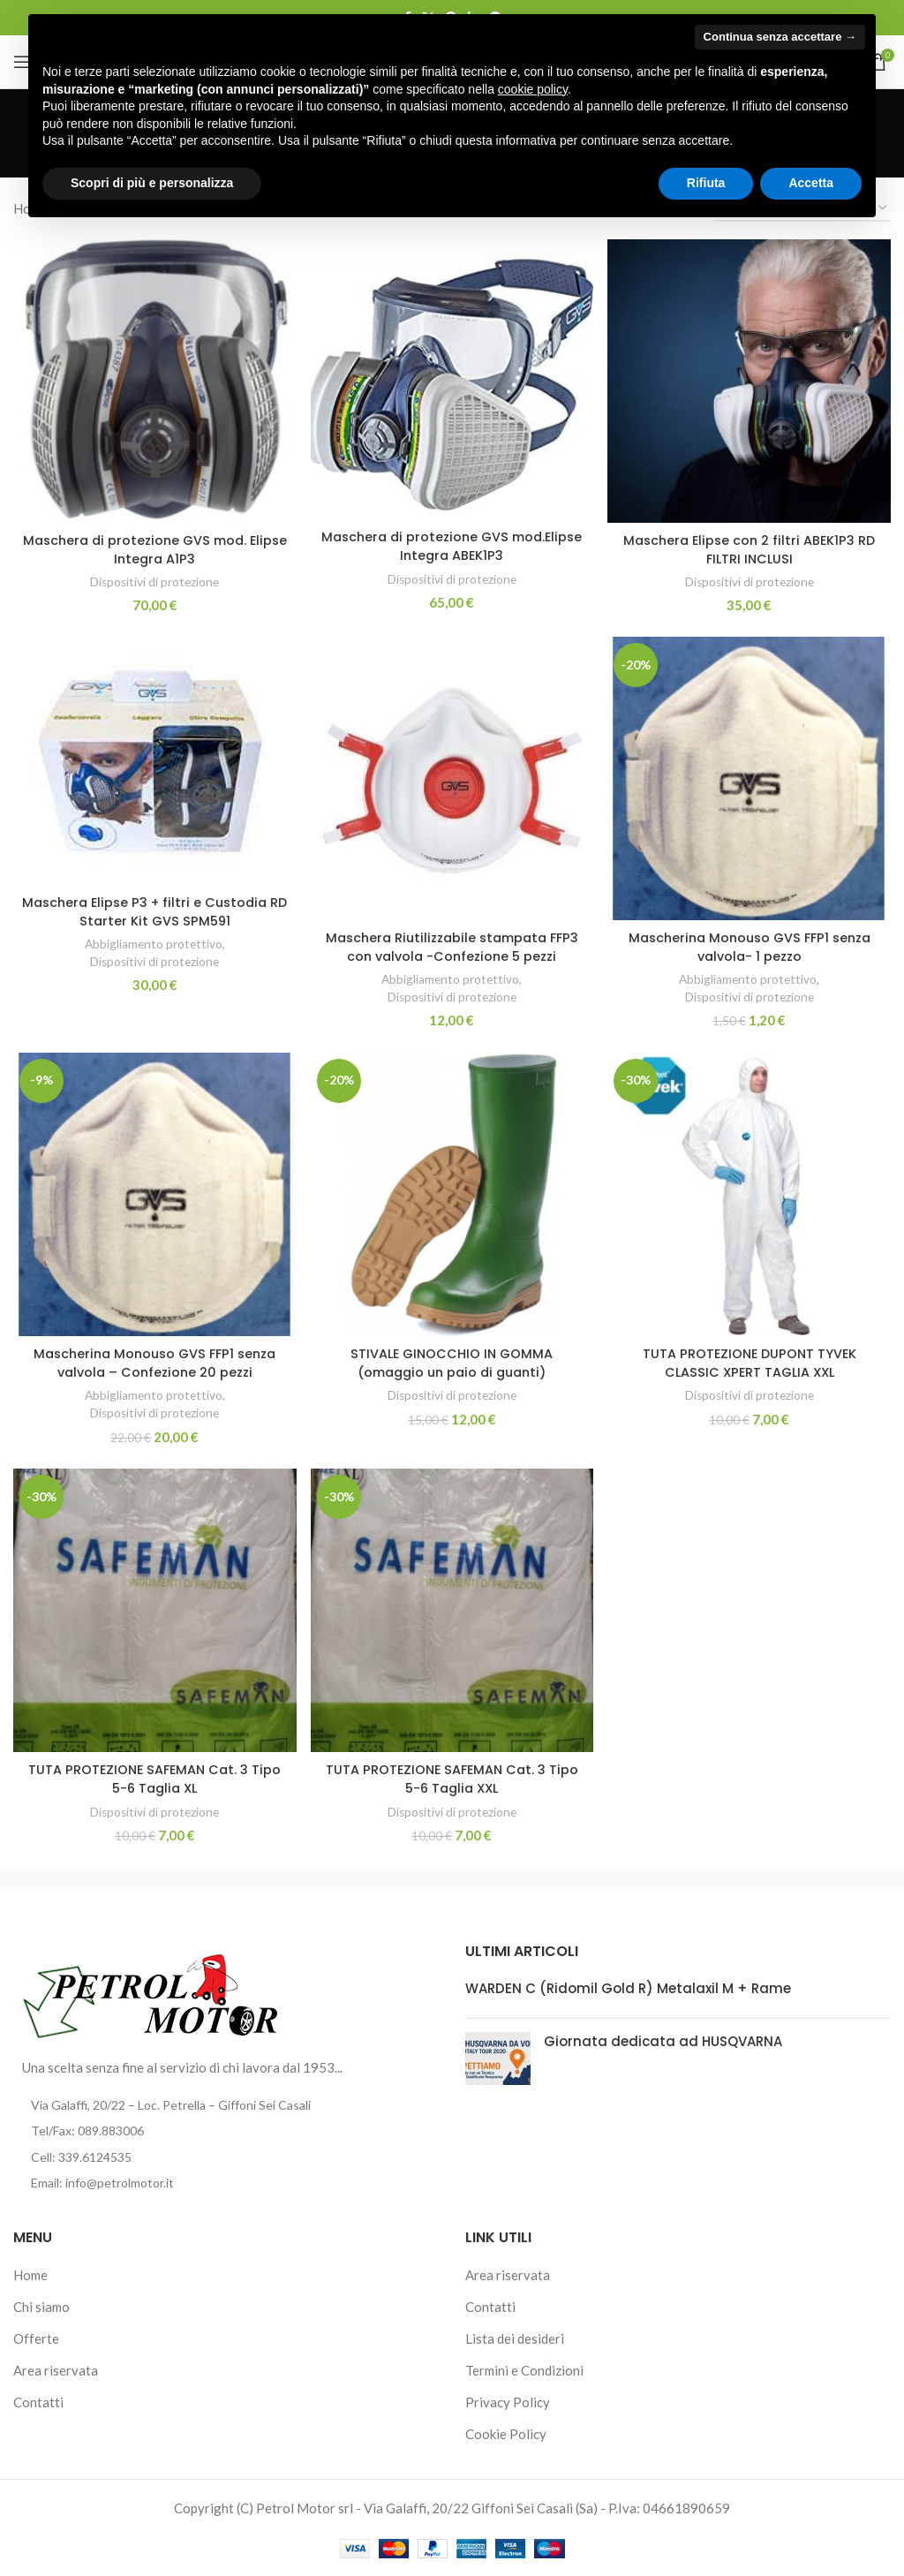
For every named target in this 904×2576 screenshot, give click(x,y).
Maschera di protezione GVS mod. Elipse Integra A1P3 (153, 546)
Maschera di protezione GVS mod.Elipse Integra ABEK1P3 (452, 544)
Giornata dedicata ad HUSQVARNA (663, 2041)
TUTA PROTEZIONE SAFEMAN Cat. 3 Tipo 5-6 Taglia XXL (452, 1778)
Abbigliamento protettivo (152, 941)
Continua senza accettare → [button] (780, 36)
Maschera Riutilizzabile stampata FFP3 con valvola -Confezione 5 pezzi (452, 944)
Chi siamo (41, 2307)
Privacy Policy (507, 2402)
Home (30, 2275)
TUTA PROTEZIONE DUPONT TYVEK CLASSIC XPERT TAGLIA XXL (750, 1361)
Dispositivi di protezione (154, 578)
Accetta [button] (810, 183)
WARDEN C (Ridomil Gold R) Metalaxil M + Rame (628, 1988)
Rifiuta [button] (706, 183)
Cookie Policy (505, 2434)
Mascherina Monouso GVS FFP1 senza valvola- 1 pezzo (750, 944)
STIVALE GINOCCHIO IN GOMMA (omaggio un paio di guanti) (452, 1361)
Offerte (36, 2338)
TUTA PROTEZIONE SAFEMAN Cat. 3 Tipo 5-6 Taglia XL (154, 1778)
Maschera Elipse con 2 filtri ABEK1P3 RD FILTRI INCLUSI (750, 546)
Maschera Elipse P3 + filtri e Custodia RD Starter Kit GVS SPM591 (154, 909)
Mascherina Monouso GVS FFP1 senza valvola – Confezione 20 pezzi (154, 1361)
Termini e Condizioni (524, 2370)
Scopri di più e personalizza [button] (152, 183)
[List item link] (226, 2131)
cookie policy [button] (533, 89)
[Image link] (151, 1992)
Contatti (38, 2402)
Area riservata (55, 2370)
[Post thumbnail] (498, 2058)
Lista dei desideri (514, 2338)
